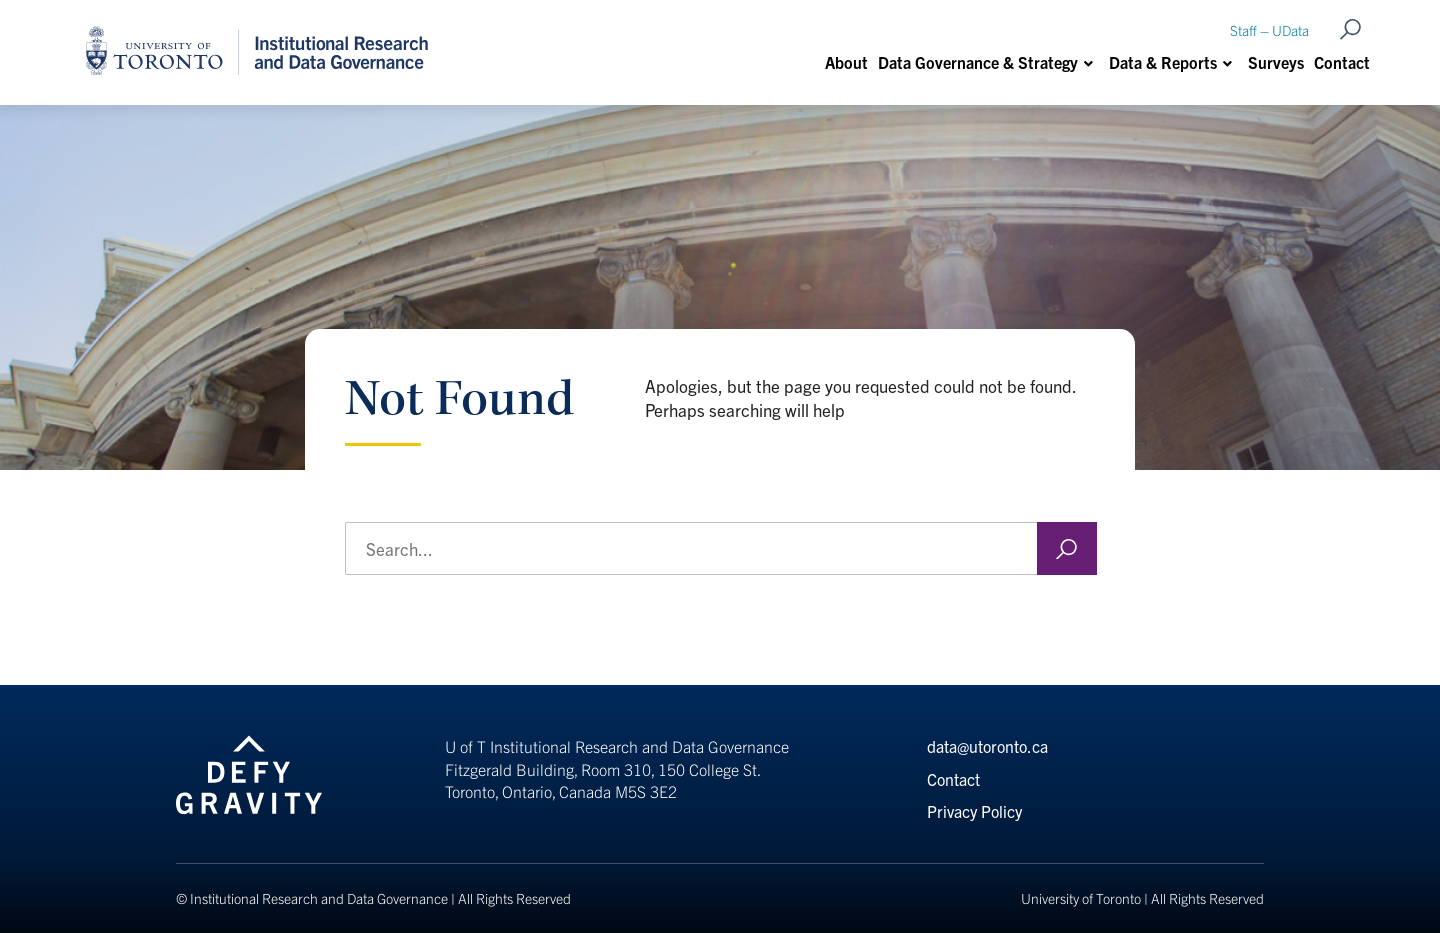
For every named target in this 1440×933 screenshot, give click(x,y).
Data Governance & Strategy (978, 62)
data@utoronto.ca (987, 746)
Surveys (1276, 62)
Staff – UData (1269, 30)
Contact (1342, 62)
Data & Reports (1163, 62)
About (846, 62)
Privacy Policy (974, 811)
